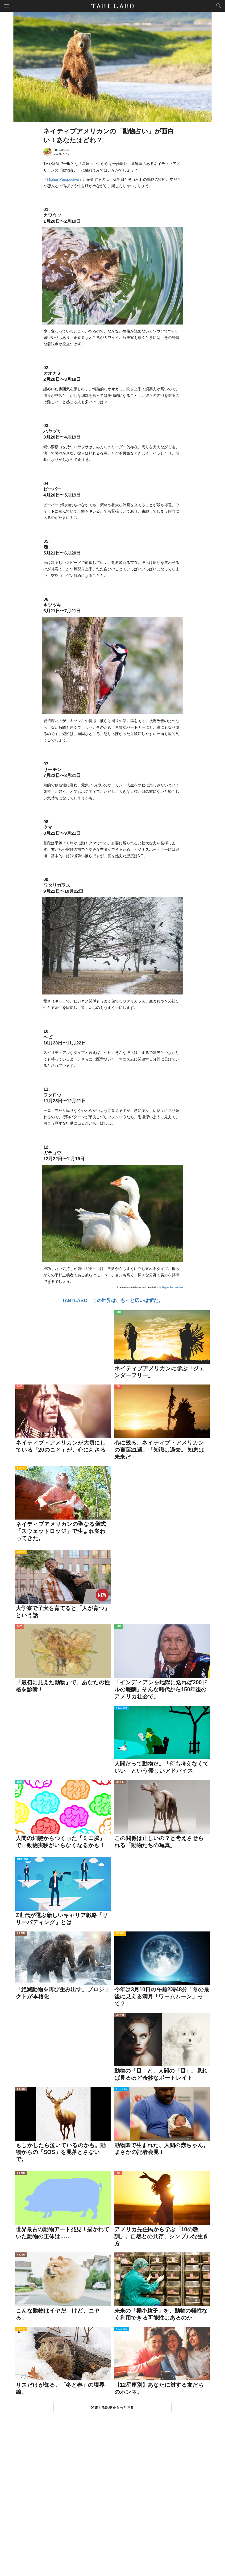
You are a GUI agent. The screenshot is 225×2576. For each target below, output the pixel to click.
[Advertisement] (112, 2499)
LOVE (19, 1387)
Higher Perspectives (172, 1288)
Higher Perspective (63, 180)
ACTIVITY (21, 1468)
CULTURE (120, 1782)
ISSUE (118, 1313)
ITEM (19, 1782)
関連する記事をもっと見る (112, 2408)
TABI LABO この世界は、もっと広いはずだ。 (112, 1300)
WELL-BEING (121, 1708)
